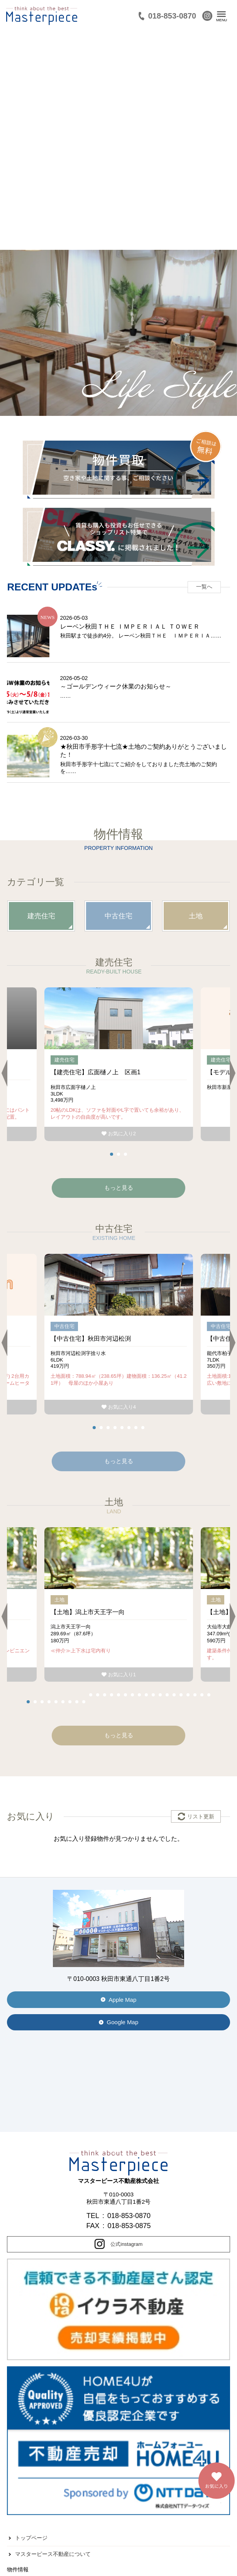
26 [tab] (201, 1694)
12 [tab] (104, 1694)
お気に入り (119, 1133)
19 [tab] (153, 1694)
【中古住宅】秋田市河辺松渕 (91, 1338)
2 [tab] (118, 1154)
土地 (196, 916)
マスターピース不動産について (53, 2554)
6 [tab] (128, 1427)
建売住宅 (41, 916)
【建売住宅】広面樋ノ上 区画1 (96, 1072)
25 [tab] (194, 1694)
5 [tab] (122, 1427)
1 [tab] (111, 1154)
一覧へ (204, 586)
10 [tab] (90, 1694)
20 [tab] (160, 1694)
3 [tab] (125, 1154)
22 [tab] (174, 1694)
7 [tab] (135, 1427)
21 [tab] (167, 1694)
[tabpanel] (118, 1064)
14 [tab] (118, 1694)
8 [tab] (142, 1427)
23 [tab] (181, 1694)
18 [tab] (146, 1694)
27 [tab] (208, 1694)
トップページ (31, 2538)
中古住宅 (118, 916)
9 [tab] (83, 1701)
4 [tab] (115, 1427)
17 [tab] (139, 1694)
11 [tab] (97, 1694)
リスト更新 (200, 1816)
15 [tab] (125, 1694)
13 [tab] (111, 1694)
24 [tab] (188, 1694)
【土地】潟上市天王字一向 (88, 1612)
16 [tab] (132, 1694)
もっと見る (118, 1461)
